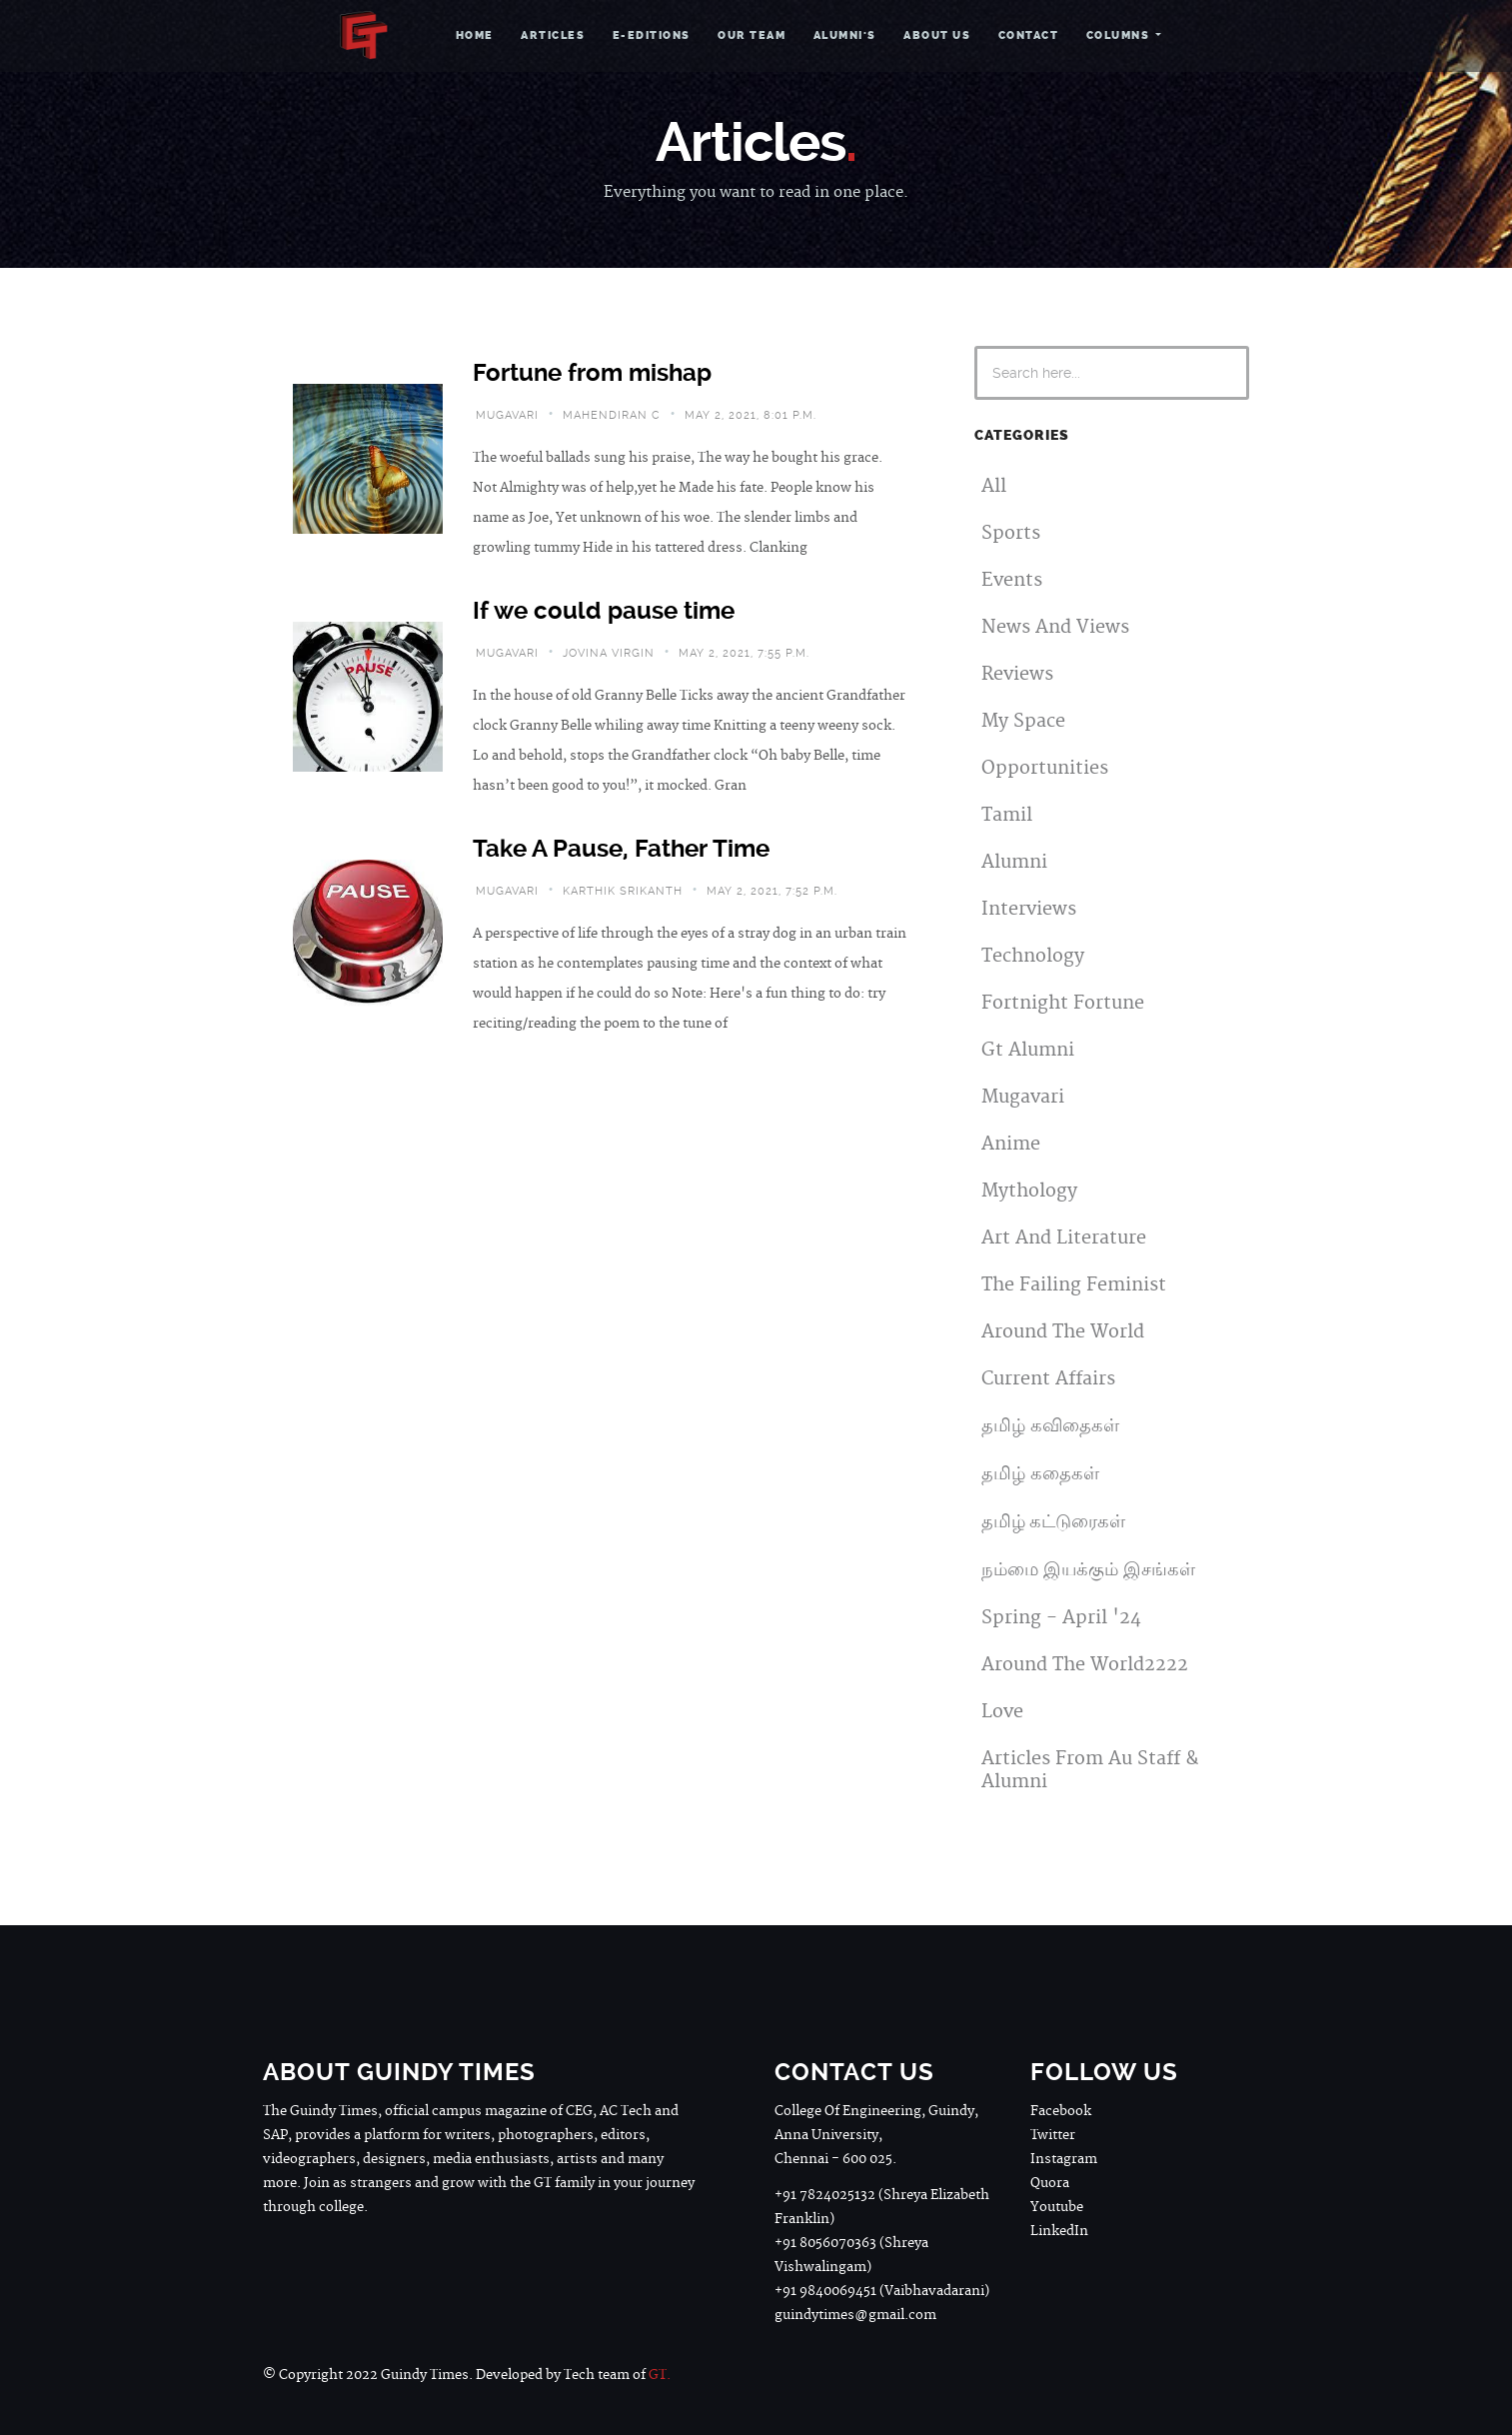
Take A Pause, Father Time (621, 849)
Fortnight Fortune (1062, 1003)
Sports (1010, 533)
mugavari (507, 415)
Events (1011, 580)
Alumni (1014, 862)
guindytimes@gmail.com (855, 2315)
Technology (1032, 956)
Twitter (1052, 2135)
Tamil (1006, 815)
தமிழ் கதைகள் (1040, 1473)
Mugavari (1022, 1097)
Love (1002, 1711)
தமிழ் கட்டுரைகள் (1053, 1521)
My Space (1023, 721)
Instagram (1063, 2159)
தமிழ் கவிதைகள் (1050, 1425)
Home (475, 35)
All (993, 486)
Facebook (1060, 2111)
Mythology (1029, 1191)
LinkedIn (1059, 2231)
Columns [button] (1119, 35)
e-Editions (652, 35)
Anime (1010, 1144)
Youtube (1056, 2207)
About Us (936, 35)
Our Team (751, 35)
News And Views (1055, 627)
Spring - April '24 (1061, 1617)
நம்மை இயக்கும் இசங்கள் (1088, 1569)
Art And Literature (1063, 1237)
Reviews (1017, 674)
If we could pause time (604, 611)
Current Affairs (1048, 1378)
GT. (660, 2375)
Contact (1028, 35)
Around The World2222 (1084, 1664)
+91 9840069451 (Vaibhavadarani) (881, 2291)
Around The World (1062, 1331)
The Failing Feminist (1073, 1284)
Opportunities (1044, 768)
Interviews (1028, 909)
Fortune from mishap (592, 373)
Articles (553, 35)
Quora (1049, 2183)
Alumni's (844, 35)
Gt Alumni (1027, 1050)
